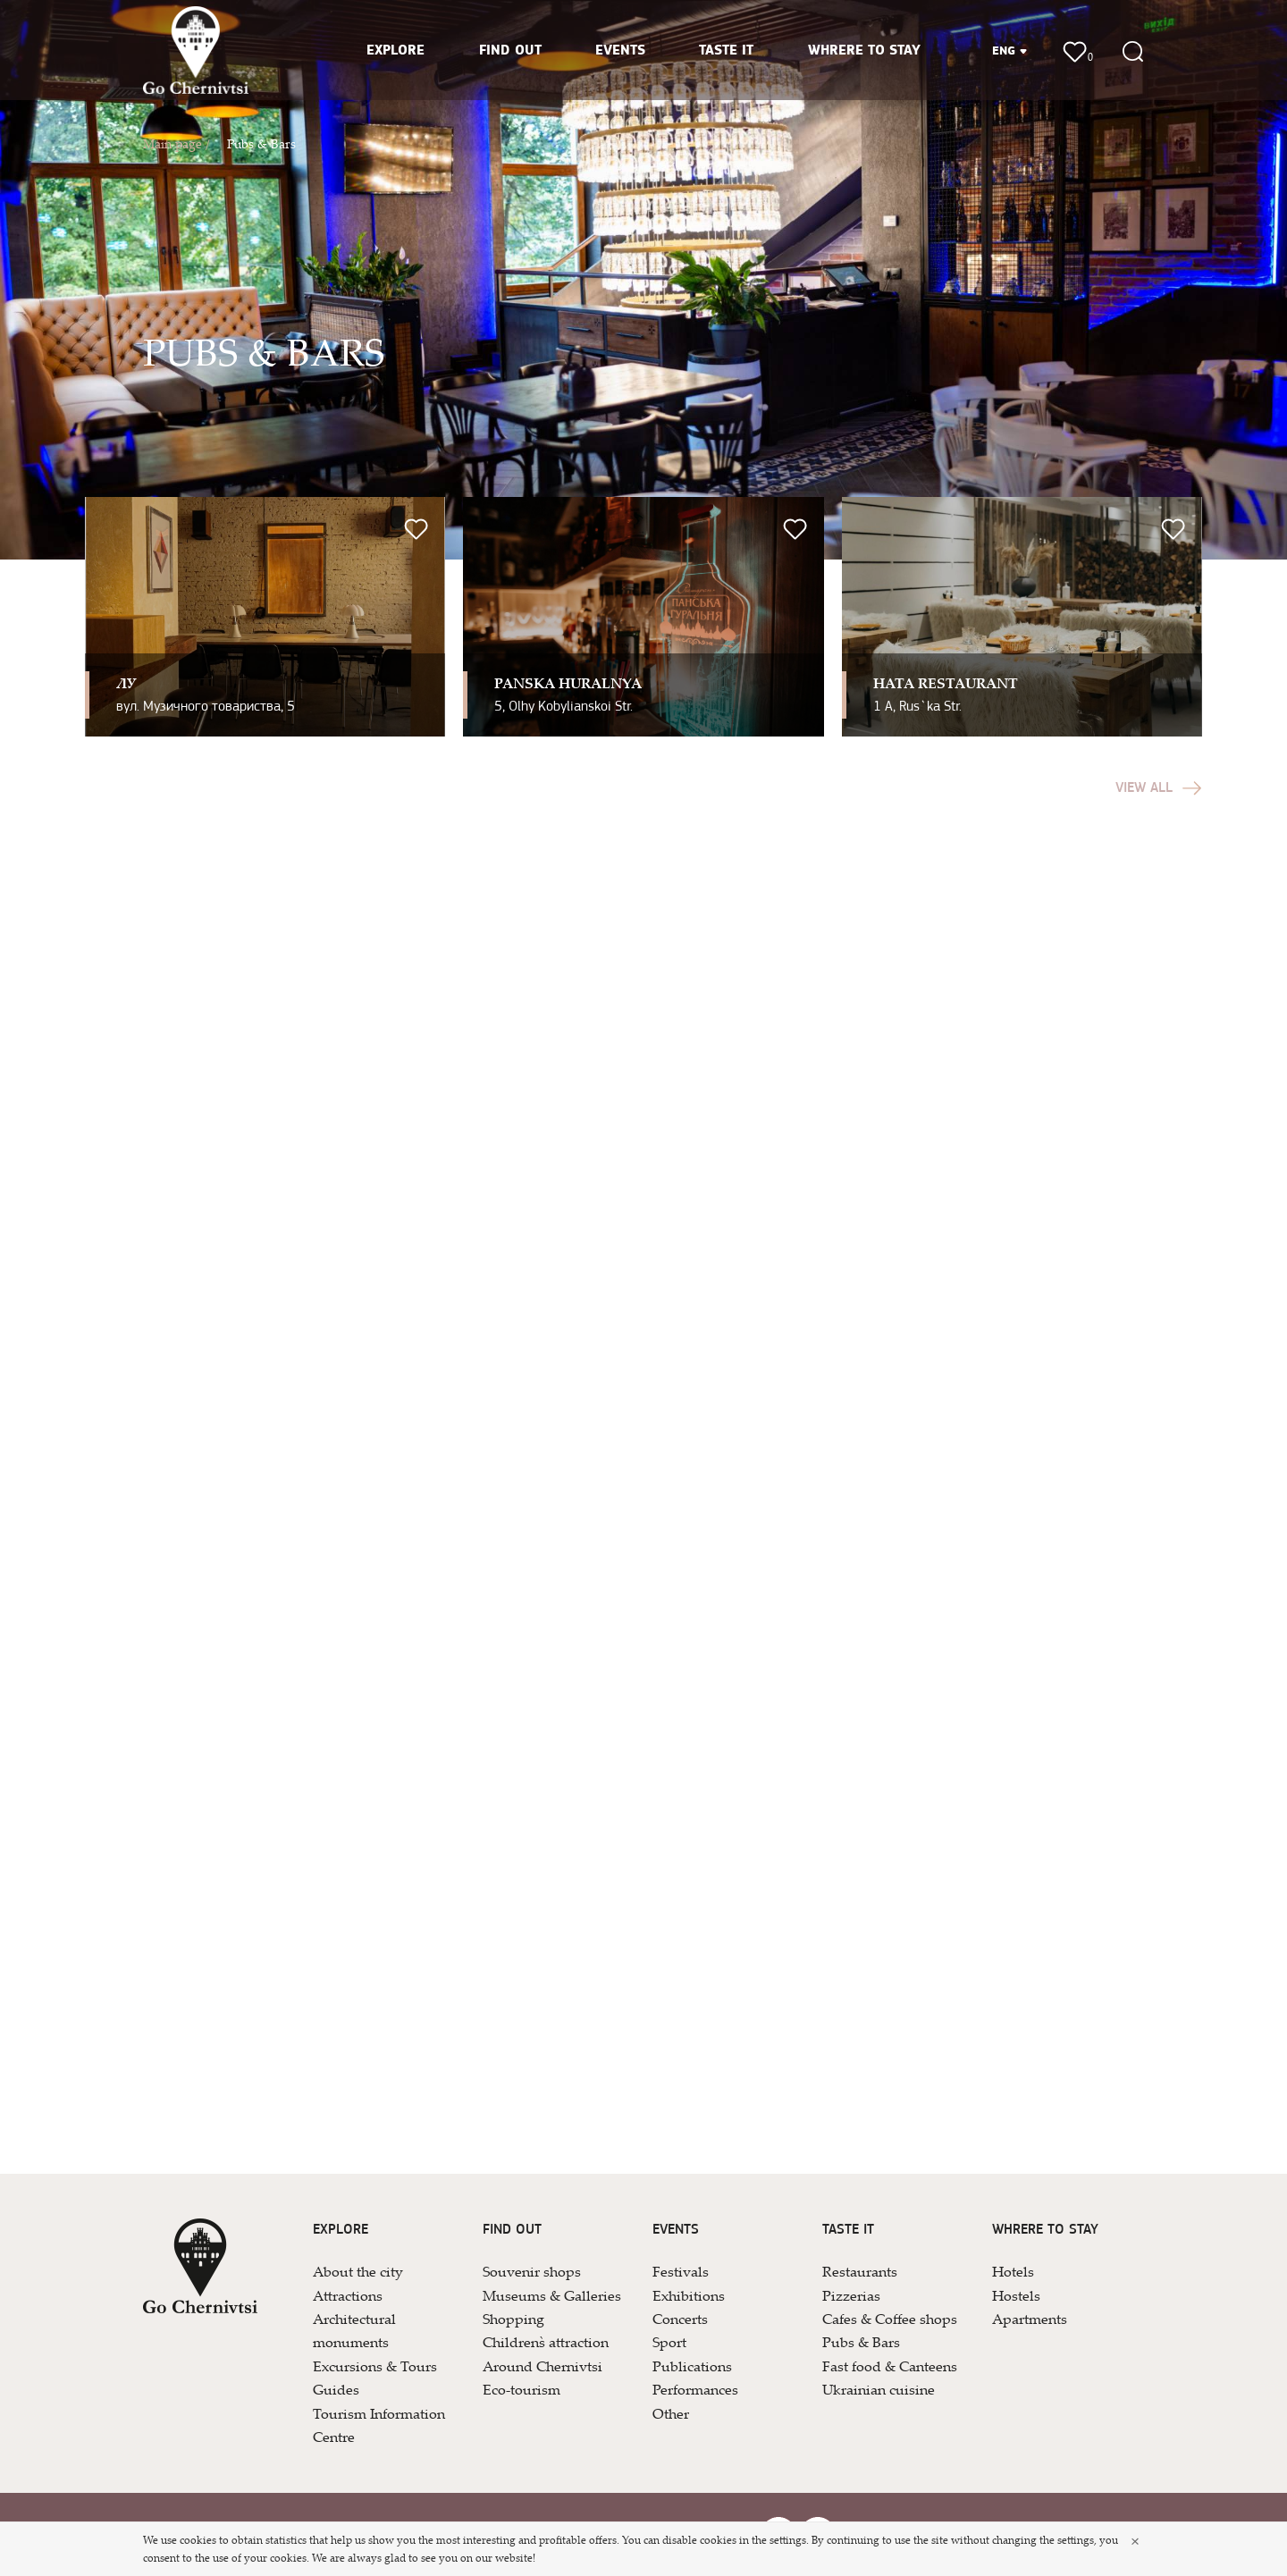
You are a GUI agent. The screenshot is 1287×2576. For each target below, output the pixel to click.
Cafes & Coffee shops (889, 2318)
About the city (358, 2271)
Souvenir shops (532, 2271)
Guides (336, 2389)
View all (1158, 788)
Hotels (1013, 2271)
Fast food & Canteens (889, 2366)
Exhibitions (688, 2295)
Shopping (513, 2318)
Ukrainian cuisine (878, 2389)
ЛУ (126, 683)
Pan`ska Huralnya (568, 683)
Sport (669, 2342)
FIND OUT (510, 51)
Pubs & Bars (261, 143)
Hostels (1016, 2295)
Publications (692, 2366)
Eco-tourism (521, 2389)
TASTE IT (726, 51)
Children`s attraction (546, 2342)
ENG (1010, 51)
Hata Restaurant (945, 683)
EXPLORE (395, 51)
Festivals (680, 2271)
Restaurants (859, 2271)
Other (670, 2413)
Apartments (1029, 2318)
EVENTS (620, 51)
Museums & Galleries (552, 2295)
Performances (695, 2389)
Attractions (348, 2295)
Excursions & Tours (375, 2366)
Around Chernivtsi (542, 2366)
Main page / (176, 143)
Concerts (680, 2318)
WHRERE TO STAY (864, 51)
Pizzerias (851, 2295)
